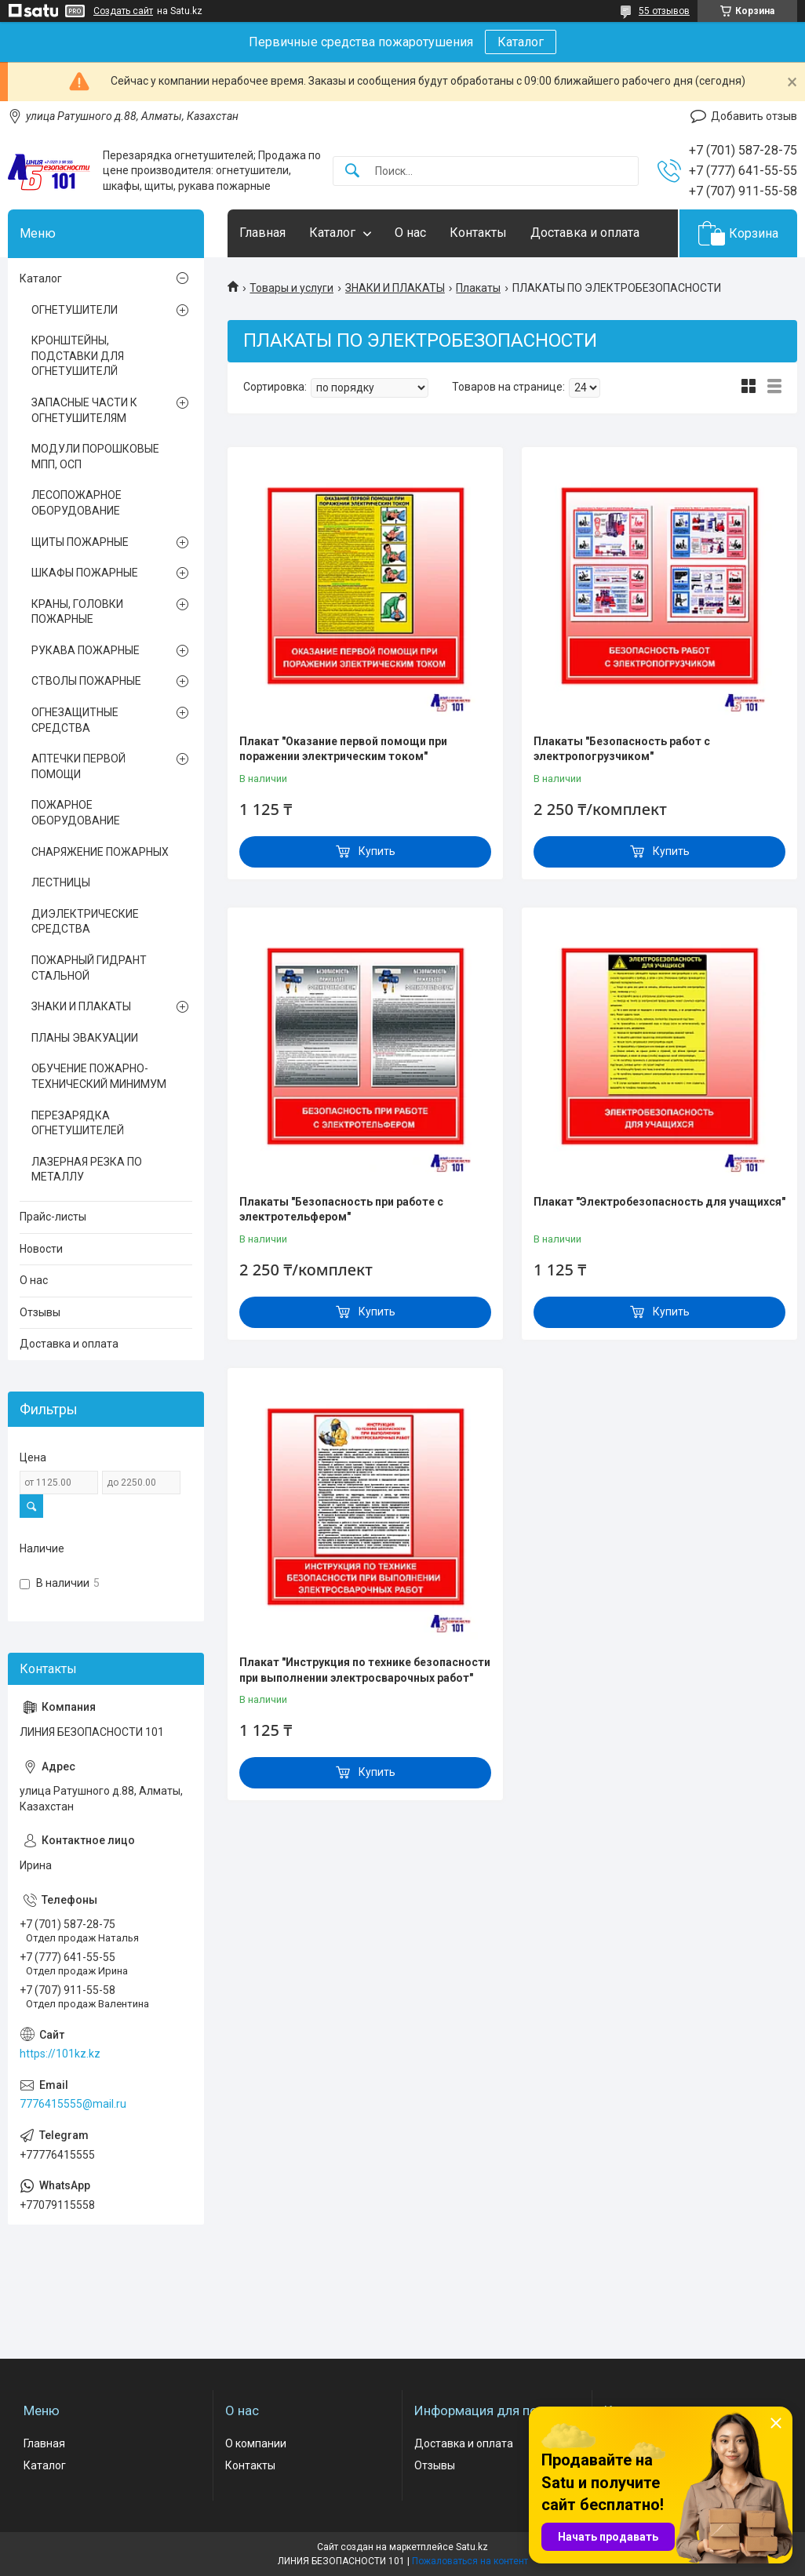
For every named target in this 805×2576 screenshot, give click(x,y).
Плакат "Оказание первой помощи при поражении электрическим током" (343, 749)
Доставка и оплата (584, 232)
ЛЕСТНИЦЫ (60, 882)
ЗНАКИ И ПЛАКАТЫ (395, 288)
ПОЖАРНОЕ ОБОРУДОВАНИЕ (75, 813)
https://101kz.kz (60, 2053)
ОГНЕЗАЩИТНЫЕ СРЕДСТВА (74, 720)
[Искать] (352, 171)
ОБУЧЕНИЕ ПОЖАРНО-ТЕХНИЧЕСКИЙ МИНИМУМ (98, 1076)
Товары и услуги (291, 288)
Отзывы (40, 1312)
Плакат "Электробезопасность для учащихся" (659, 1201)
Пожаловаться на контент (470, 2561)
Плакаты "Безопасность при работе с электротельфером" (341, 1209)
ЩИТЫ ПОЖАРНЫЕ (80, 542)
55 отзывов (664, 10)
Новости (41, 1249)
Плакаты (478, 288)
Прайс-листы (53, 1216)
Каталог (520, 42)
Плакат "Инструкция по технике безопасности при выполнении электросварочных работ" (364, 1670)
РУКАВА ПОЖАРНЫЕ (85, 650)
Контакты (478, 232)
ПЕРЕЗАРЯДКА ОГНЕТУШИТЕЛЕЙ (77, 1123)
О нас (410, 232)
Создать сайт (123, 10)
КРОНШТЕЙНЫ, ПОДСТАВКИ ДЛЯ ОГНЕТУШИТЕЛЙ (77, 355)
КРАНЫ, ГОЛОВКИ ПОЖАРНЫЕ (77, 612)
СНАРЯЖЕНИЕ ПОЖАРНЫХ (100, 852)
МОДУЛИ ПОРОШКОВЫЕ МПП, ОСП (95, 456)
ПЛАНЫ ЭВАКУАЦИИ (84, 1037)
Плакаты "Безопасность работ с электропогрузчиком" (622, 749)
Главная (262, 232)
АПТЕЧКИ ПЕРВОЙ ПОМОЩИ (78, 766)
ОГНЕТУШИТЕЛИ (74, 310)
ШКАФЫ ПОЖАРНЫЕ (84, 572)
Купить (377, 851)
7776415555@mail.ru (73, 2104)
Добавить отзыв (754, 116)
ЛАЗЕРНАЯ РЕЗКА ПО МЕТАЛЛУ (86, 1169)
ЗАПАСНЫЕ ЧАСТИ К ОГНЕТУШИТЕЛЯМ (84, 410)
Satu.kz (472, 2546)
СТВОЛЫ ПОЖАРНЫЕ (86, 681)
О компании (255, 2443)
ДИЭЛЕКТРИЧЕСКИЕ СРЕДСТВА (85, 922)
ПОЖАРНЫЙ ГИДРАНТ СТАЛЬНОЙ (89, 968)
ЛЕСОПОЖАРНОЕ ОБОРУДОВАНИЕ (76, 503)
